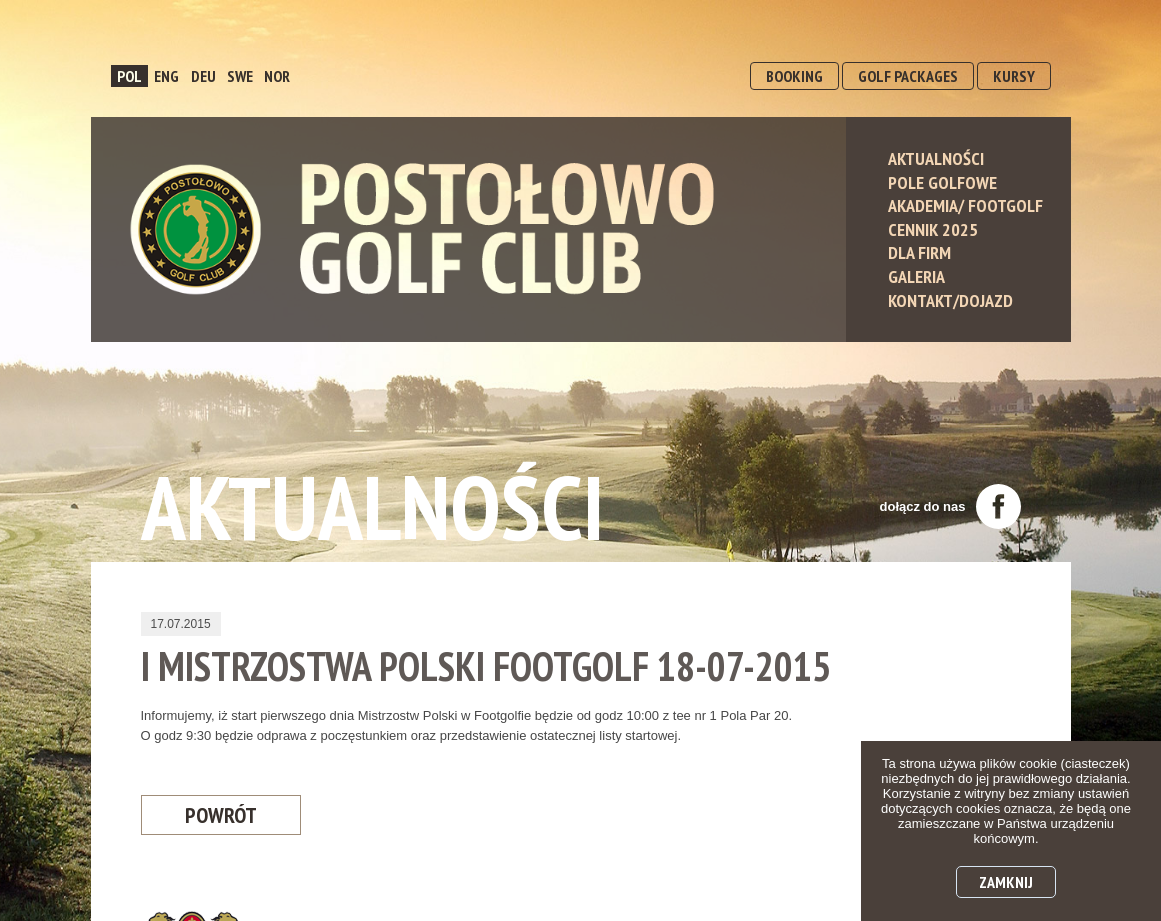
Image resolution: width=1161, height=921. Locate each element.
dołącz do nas (950, 506)
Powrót (221, 815)
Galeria (916, 276)
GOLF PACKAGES (908, 76)
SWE (240, 76)
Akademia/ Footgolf (965, 205)
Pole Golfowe (942, 182)
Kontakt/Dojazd (950, 300)
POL (129, 76)
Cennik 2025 (933, 229)
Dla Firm (919, 252)
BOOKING (794, 76)
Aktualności (936, 158)
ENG (166, 76)
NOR (277, 76)
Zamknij (1006, 882)
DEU (203, 76)
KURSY (1014, 76)
